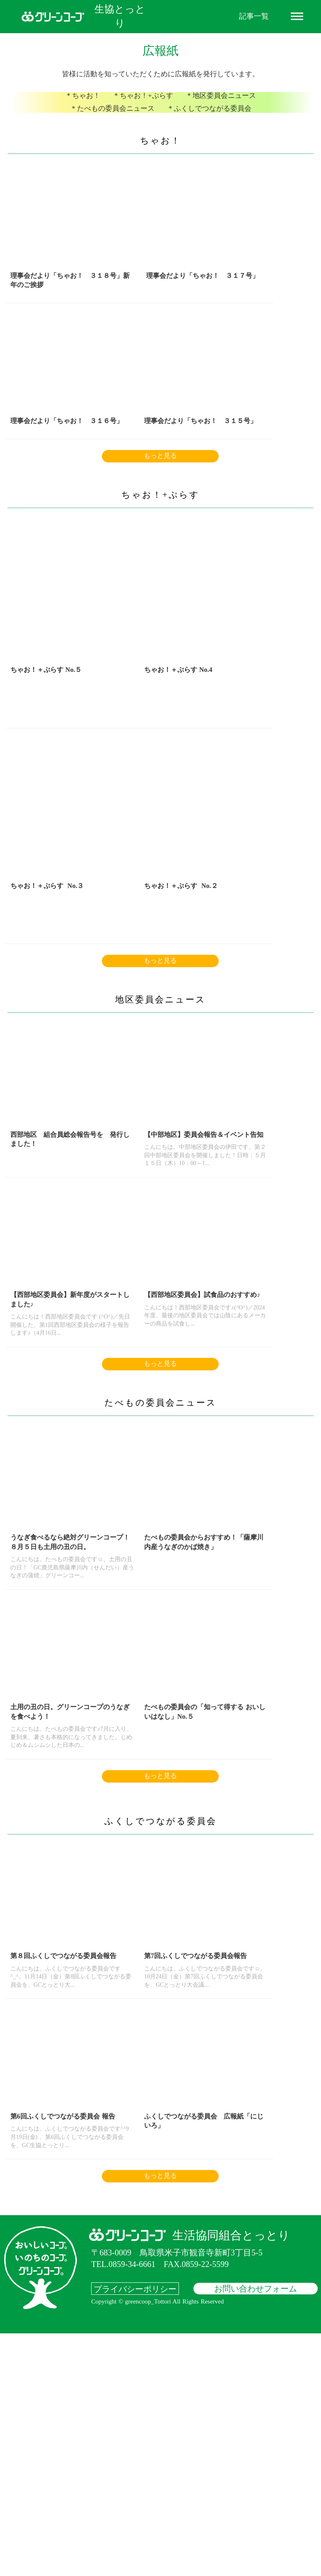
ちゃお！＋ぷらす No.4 (133, 744)
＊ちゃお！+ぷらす (144, 110)
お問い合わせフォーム (255, 2531)
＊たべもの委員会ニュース (114, 119)
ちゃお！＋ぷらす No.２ (43, 976)
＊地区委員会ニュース (218, 110)
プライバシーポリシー (135, 2531)
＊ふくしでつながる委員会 (206, 119)
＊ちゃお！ (86, 110)
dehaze (297, 16)
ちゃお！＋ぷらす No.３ (229, 744)
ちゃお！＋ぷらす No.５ (42, 744)
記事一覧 (254, 16)
